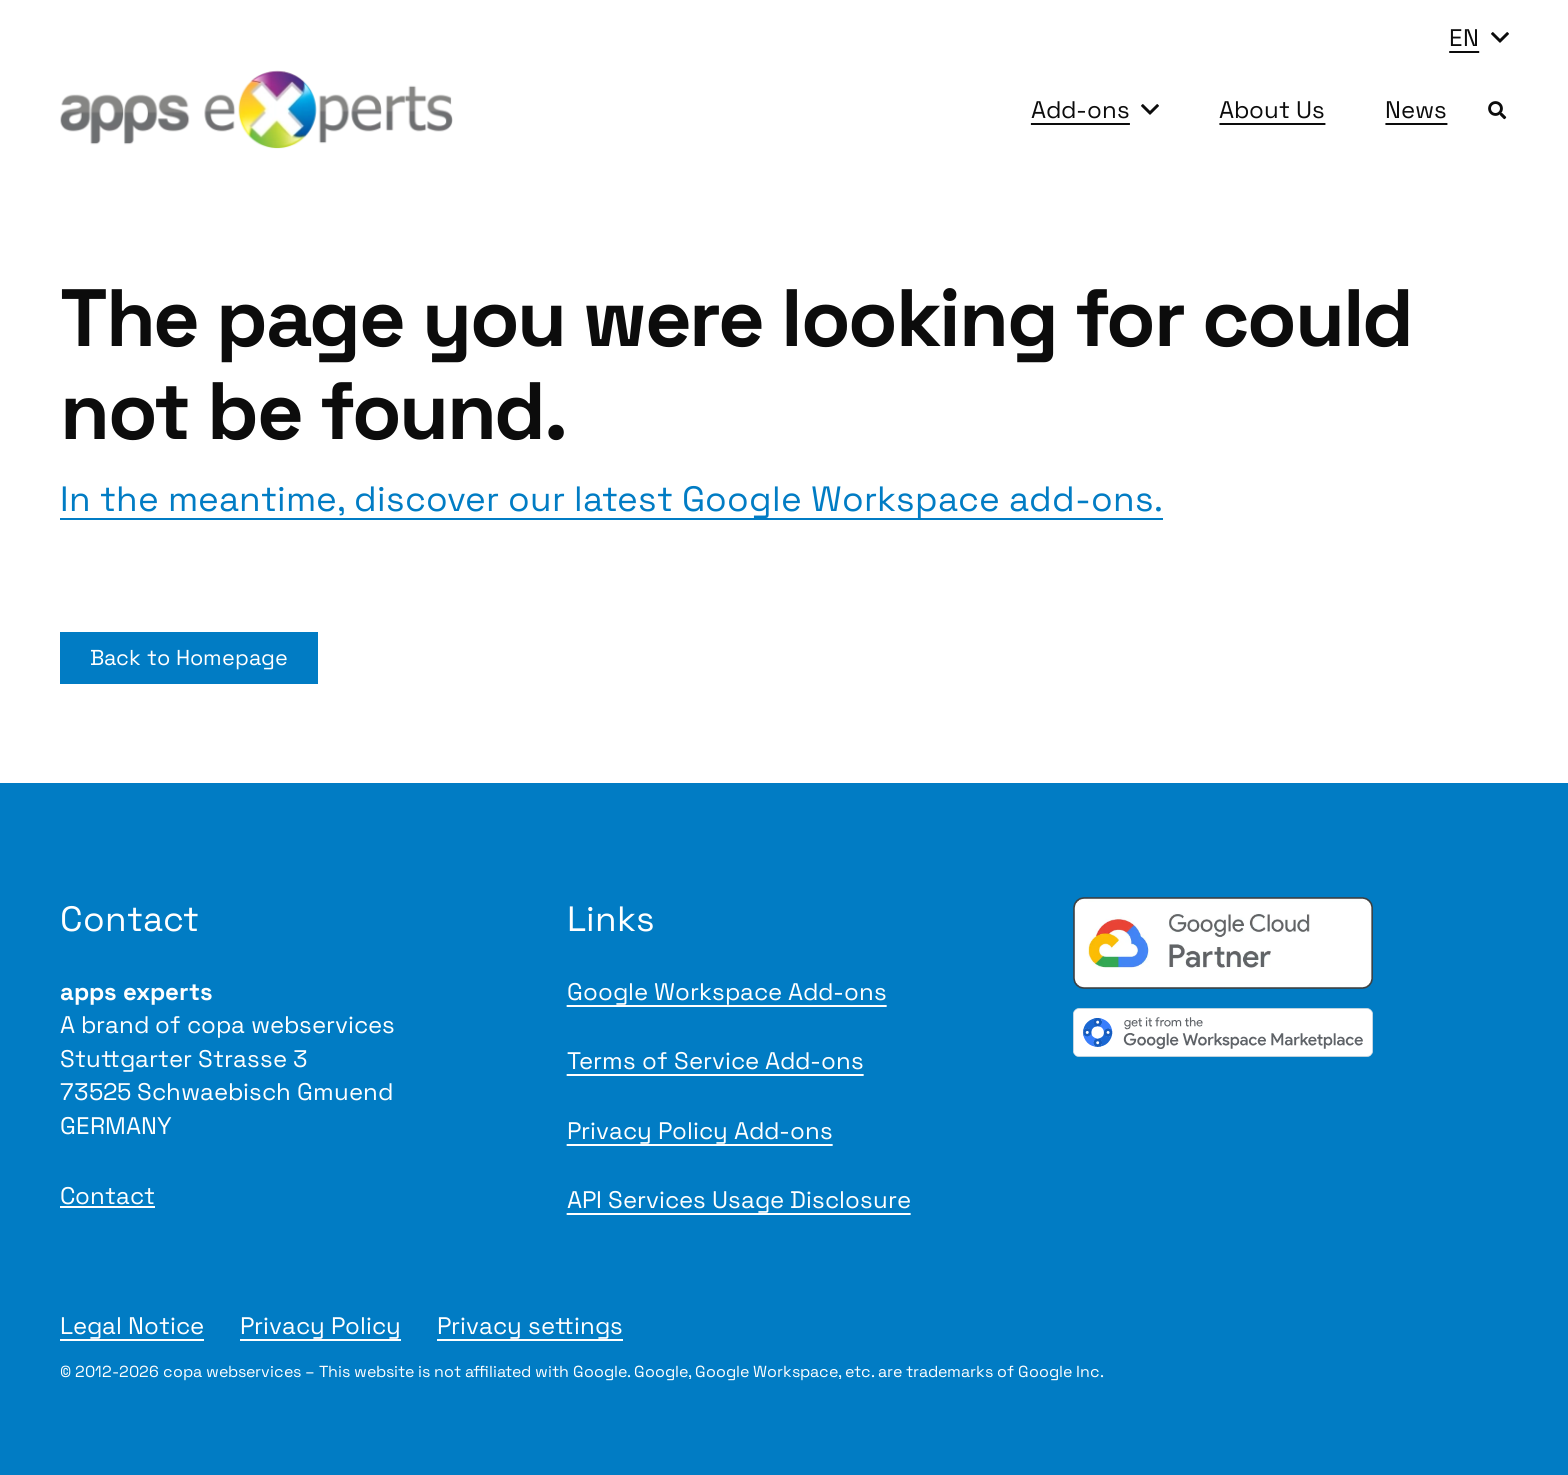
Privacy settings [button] (530, 1325)
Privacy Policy (320, 1325)
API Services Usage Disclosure (739, 1199)
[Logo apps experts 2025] (256, 110)
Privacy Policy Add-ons (700, 1130)
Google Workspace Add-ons (727, 991)
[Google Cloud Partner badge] (1290, 943)
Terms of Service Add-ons (715, 1060)
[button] (1478, 38)
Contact (107, 1195)
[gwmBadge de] (1290, 1032)
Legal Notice (132, 1325)
